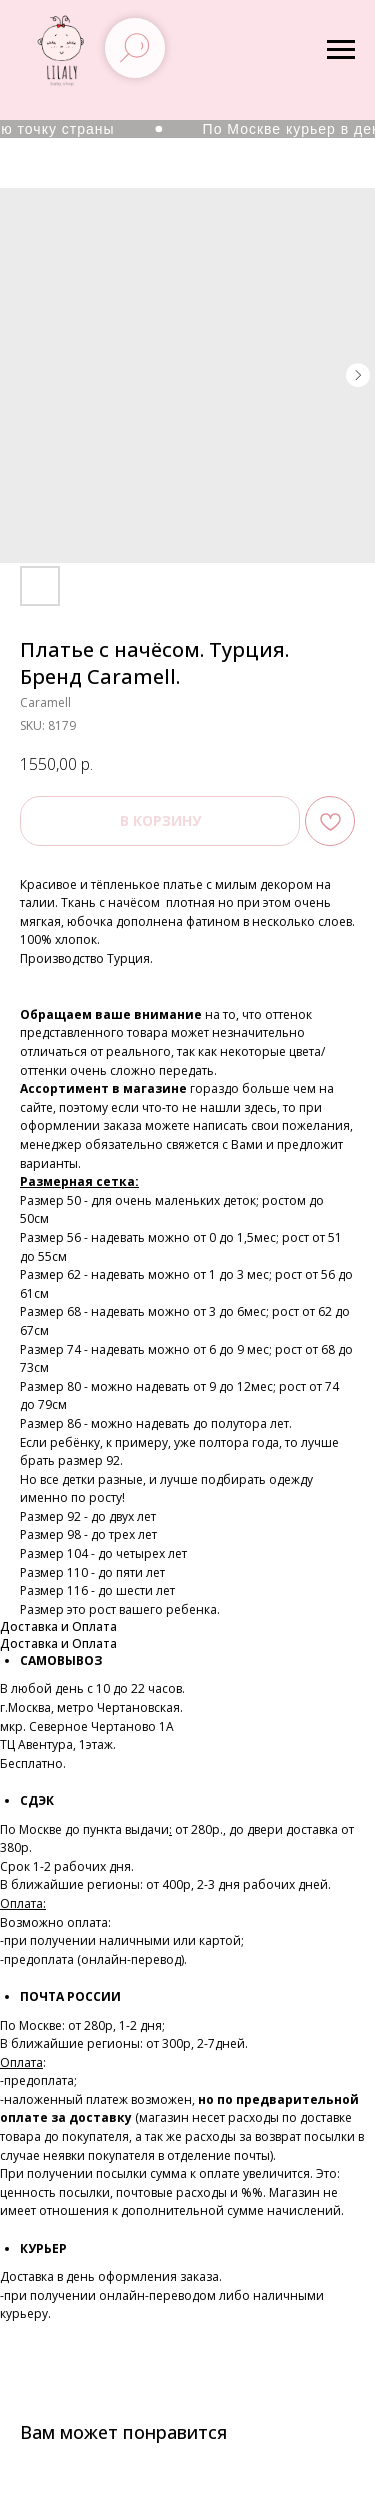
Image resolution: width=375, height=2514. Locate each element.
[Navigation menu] (341, 50)
